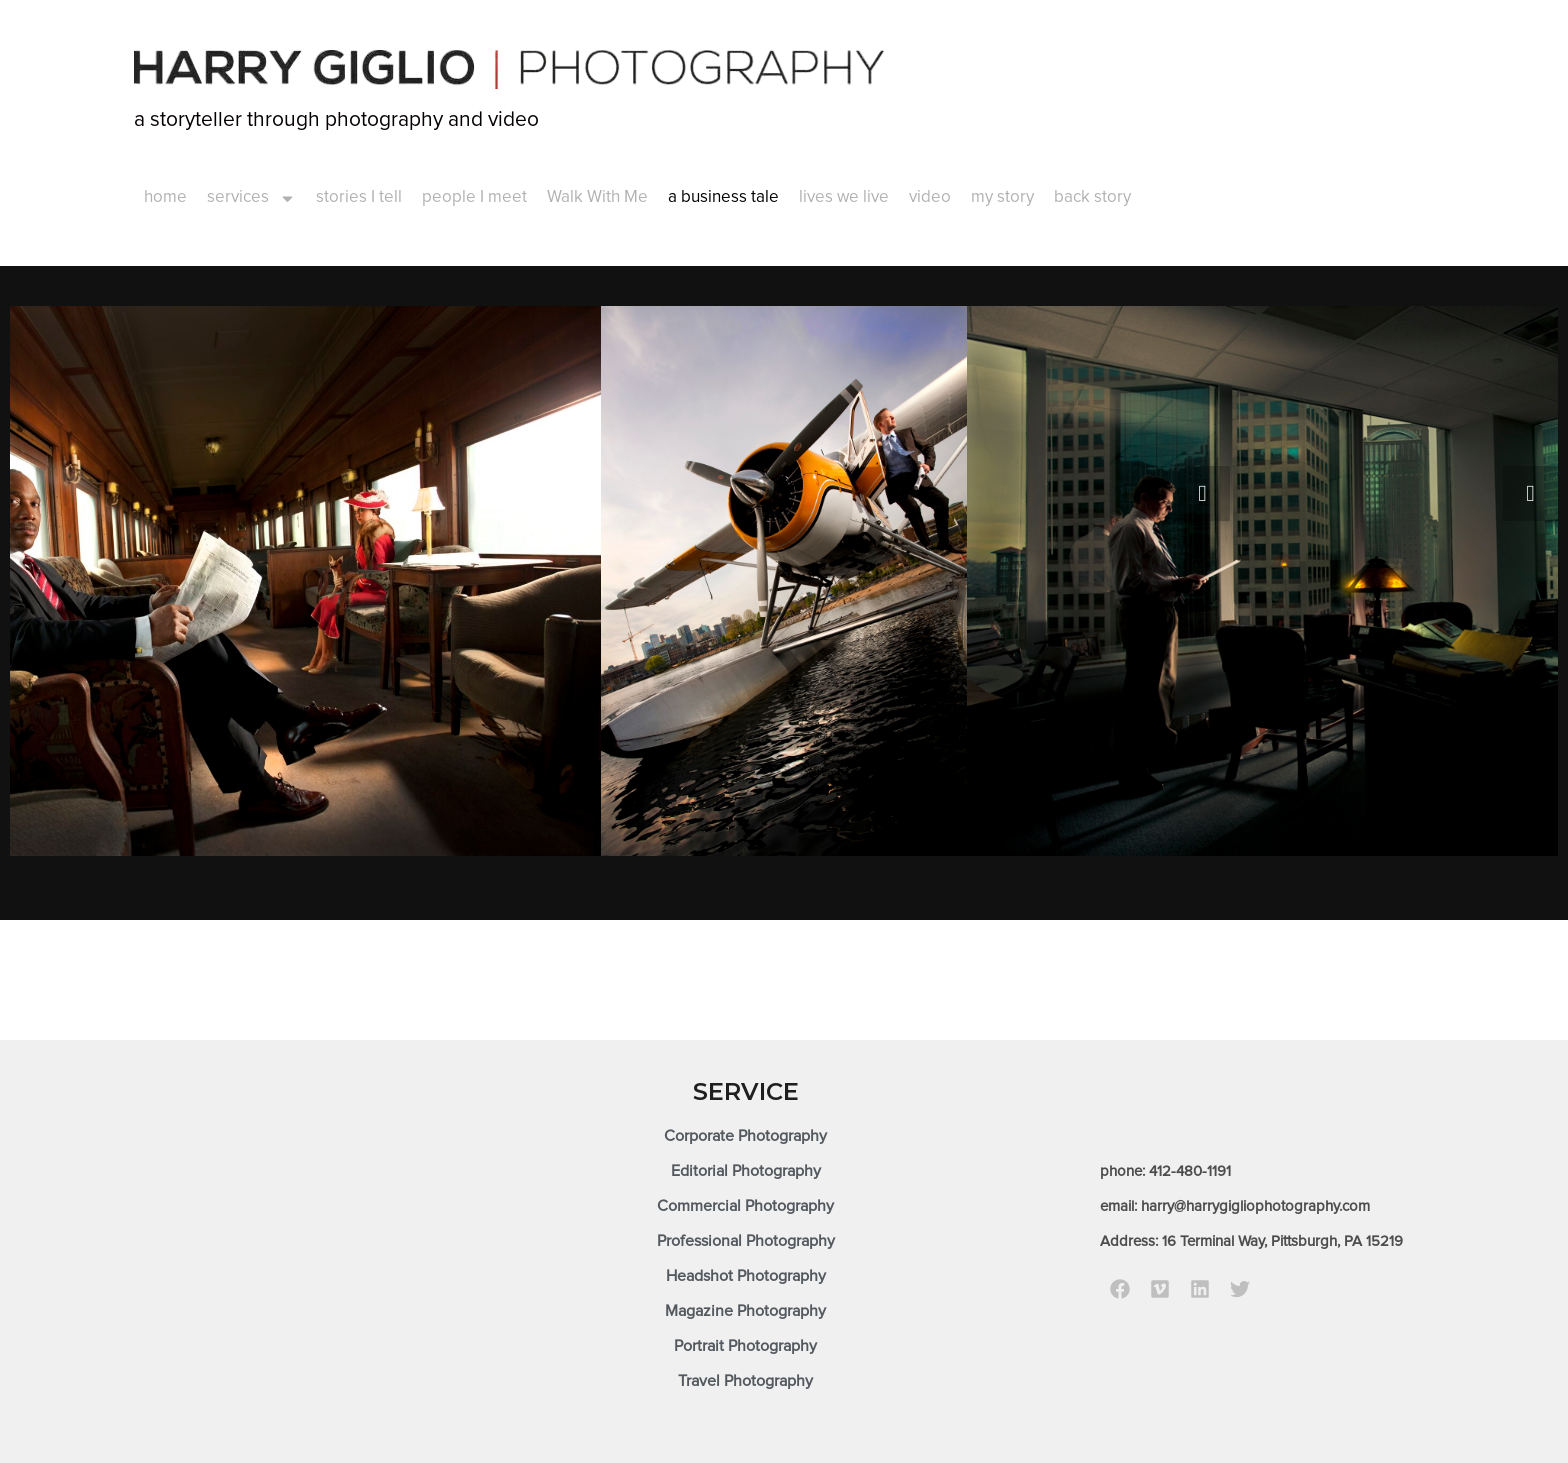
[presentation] (1202, 493)
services (251, 198)
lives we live (844, 197)
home (165, 197)
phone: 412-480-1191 (1165, 1171)
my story (1002, 197)
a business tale (723, 197)
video (930, 197)
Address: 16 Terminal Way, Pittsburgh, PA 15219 (1251, 1241)
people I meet (474, 197)
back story (1092, 197)
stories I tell (359, 197)
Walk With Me (597, 197)
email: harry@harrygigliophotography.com (1235, 1206)
